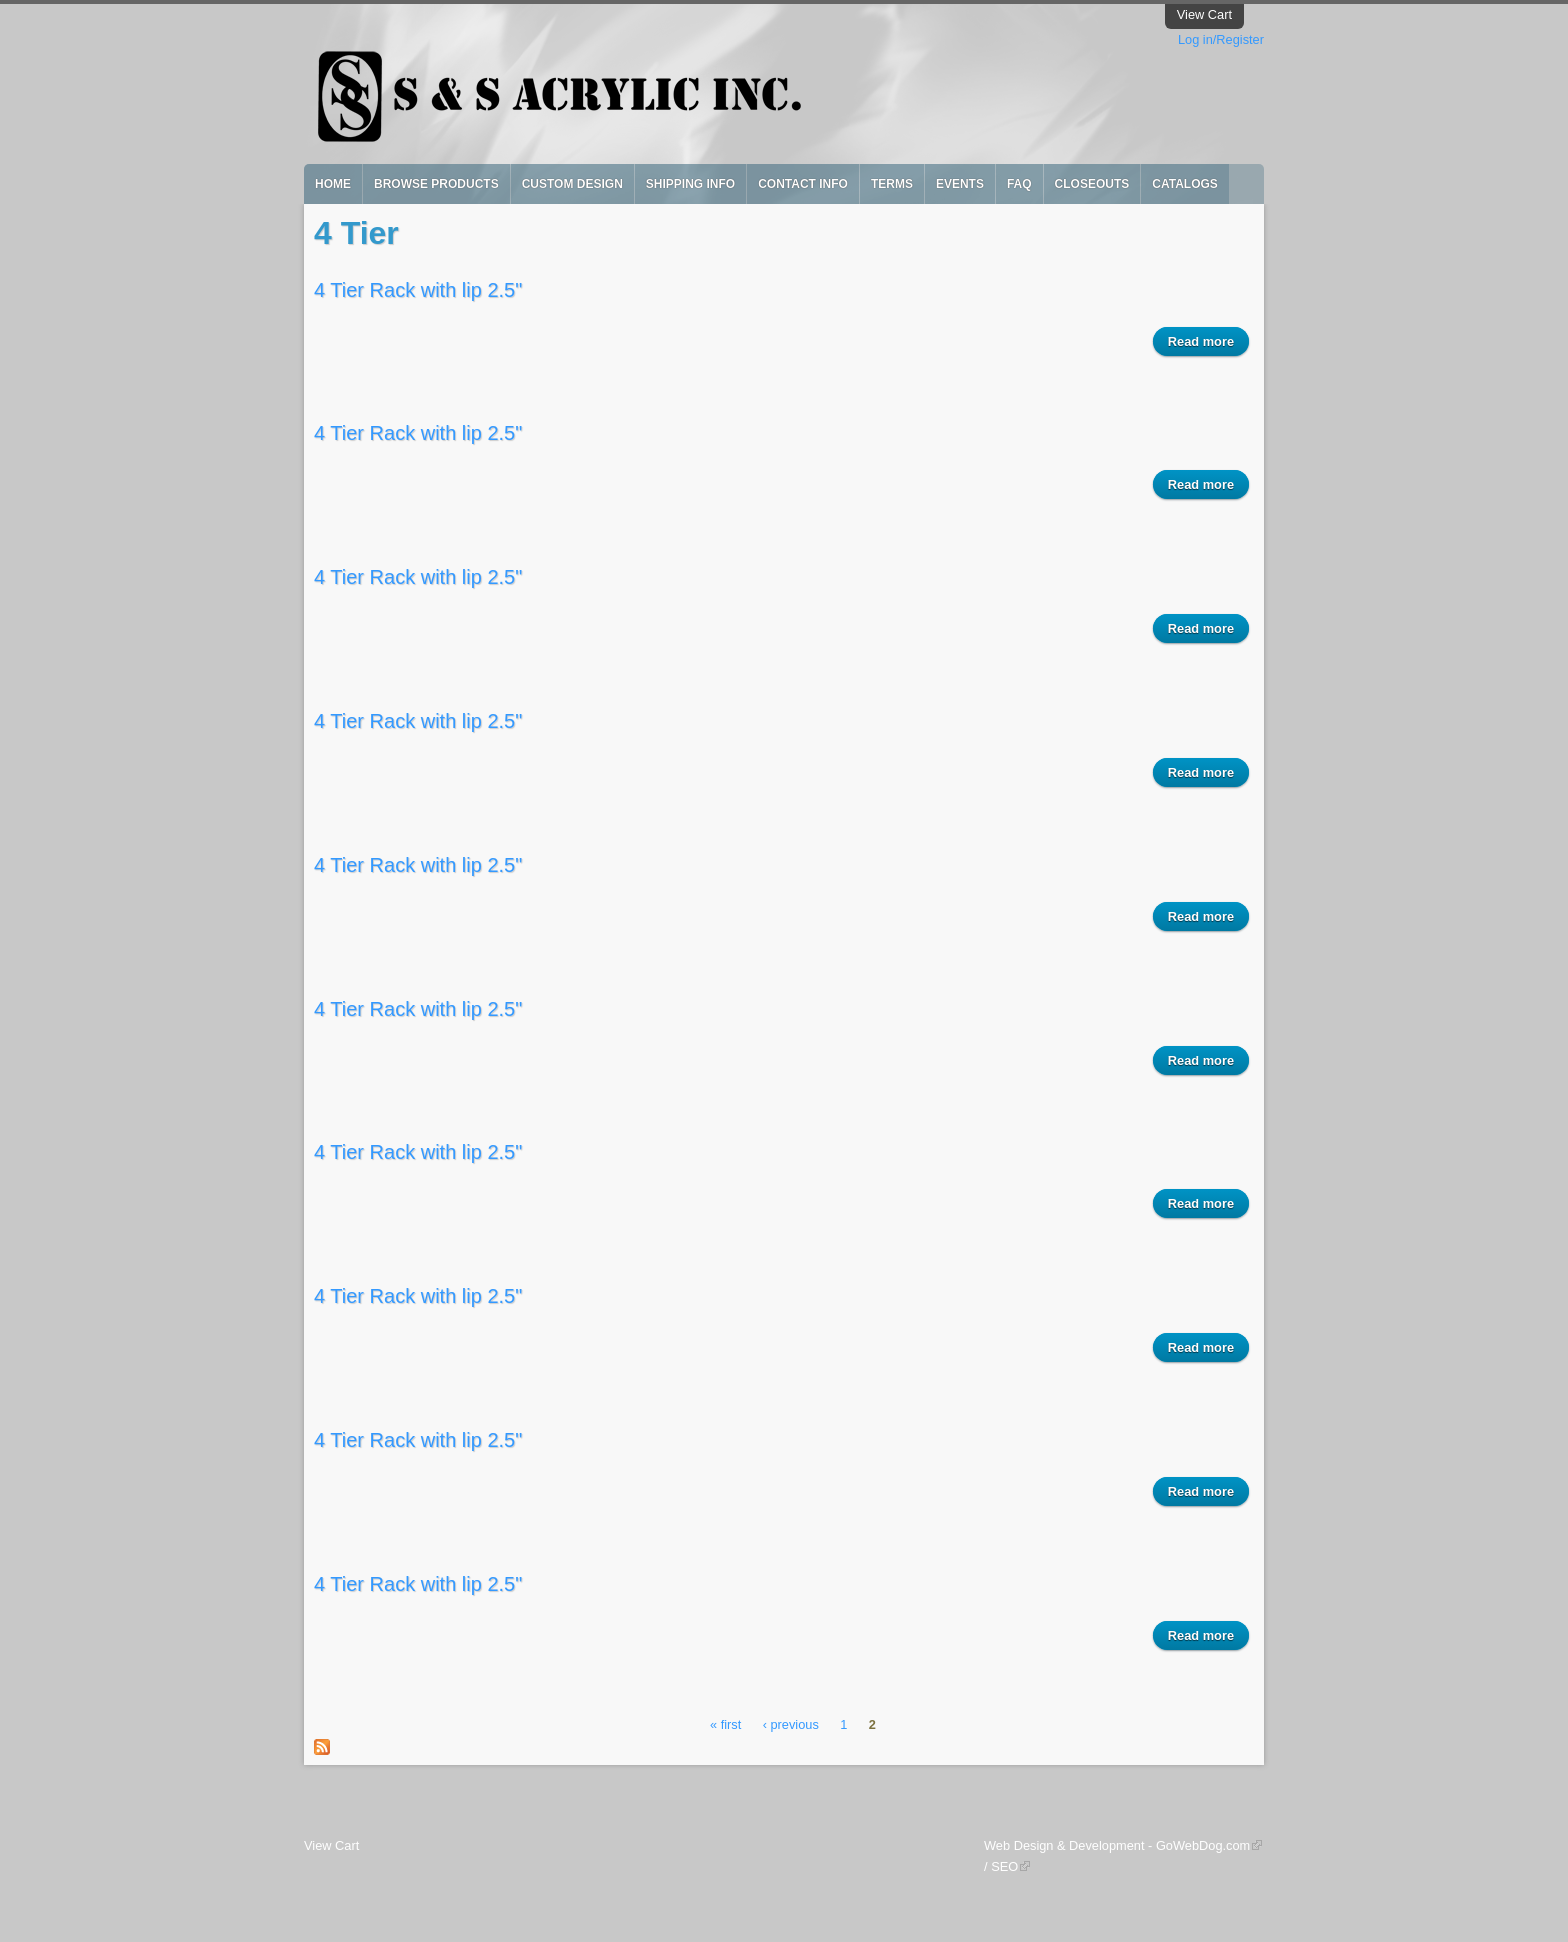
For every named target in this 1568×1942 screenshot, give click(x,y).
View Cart (1204, 14)
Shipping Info (690, 184)
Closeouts (1092, 184)
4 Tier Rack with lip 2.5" (418, 290)
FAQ (1019, 184)
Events (960, 184)
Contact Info (803, 184)
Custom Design (572, 184)
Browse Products (436, 184)
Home (333, 184)
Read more (1208, 340)
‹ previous (791, 1725)
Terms (892, 184)
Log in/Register (1221, 39)
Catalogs (1185, 184)
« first (725, 1725)
